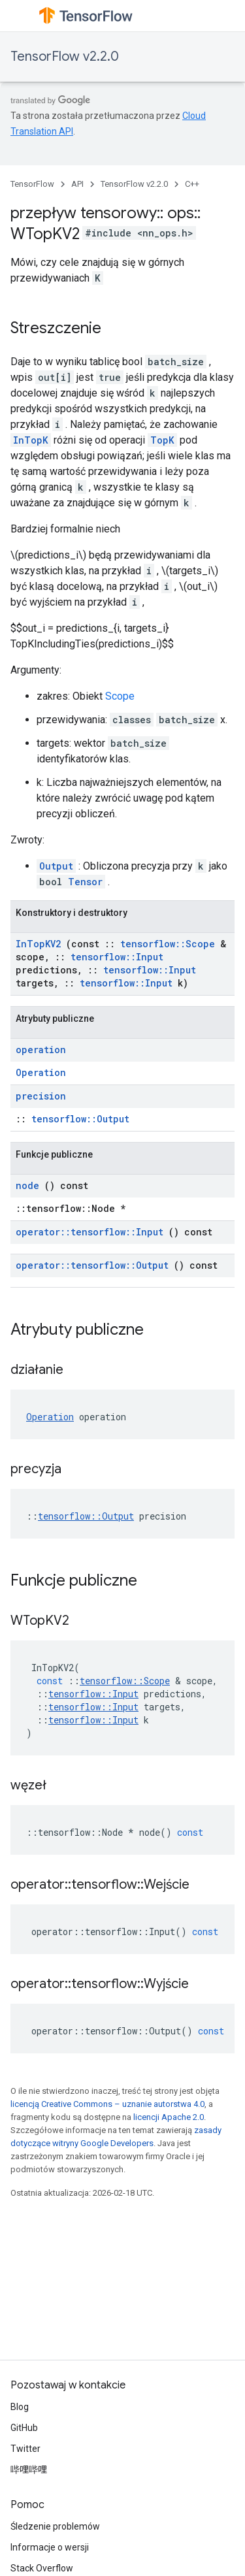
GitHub (24, 2427)
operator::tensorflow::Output (92, 1265)
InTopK (30, 440)
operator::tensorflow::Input (89, 1232)
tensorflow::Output (80, 1119)
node (27, 1185)
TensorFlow (32, 184)
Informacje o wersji (49, 2547)
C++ (192, 184)
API (77, 184)
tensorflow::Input (117, 957)
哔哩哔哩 (28, 2469)
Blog (19, 2407)
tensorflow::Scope (167, 943)
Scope (120, 696)
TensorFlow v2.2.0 (64, 56)
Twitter (25, 2448)
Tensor (85, 881)
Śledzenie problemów (55, 2526)
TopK (162, 440)
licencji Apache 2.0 (168, 2117)
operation (41, 1049)
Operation (41, 1072)
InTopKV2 (38, 943)
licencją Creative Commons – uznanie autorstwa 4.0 (107, 2104)
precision (41, 1096)
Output (56, 866)
